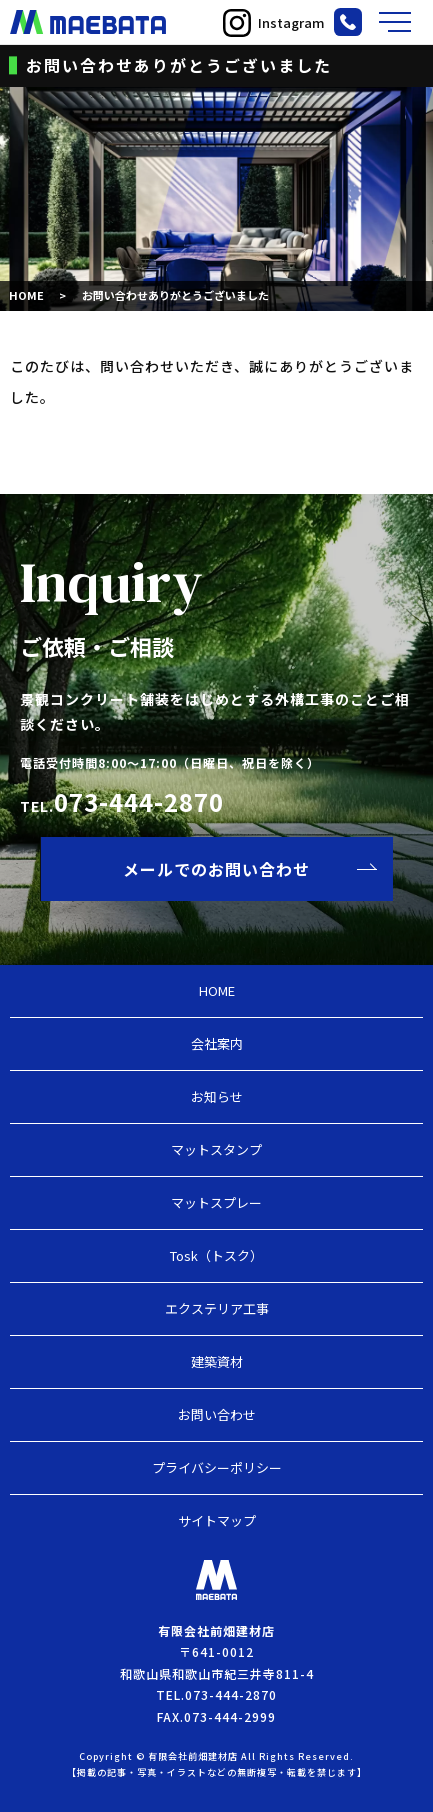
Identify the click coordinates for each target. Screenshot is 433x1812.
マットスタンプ (216, 1149)
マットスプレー (216, 1202)
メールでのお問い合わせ (216, 869)
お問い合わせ (217, 1414)
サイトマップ (217, 1520)
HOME (26, 295)
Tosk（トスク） (216, 1255)
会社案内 (217, 1043)
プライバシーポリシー (217, 1467)
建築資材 (217, 1361)
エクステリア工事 (217, 1308)
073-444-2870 (139, 801)
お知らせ (217, 1096)
